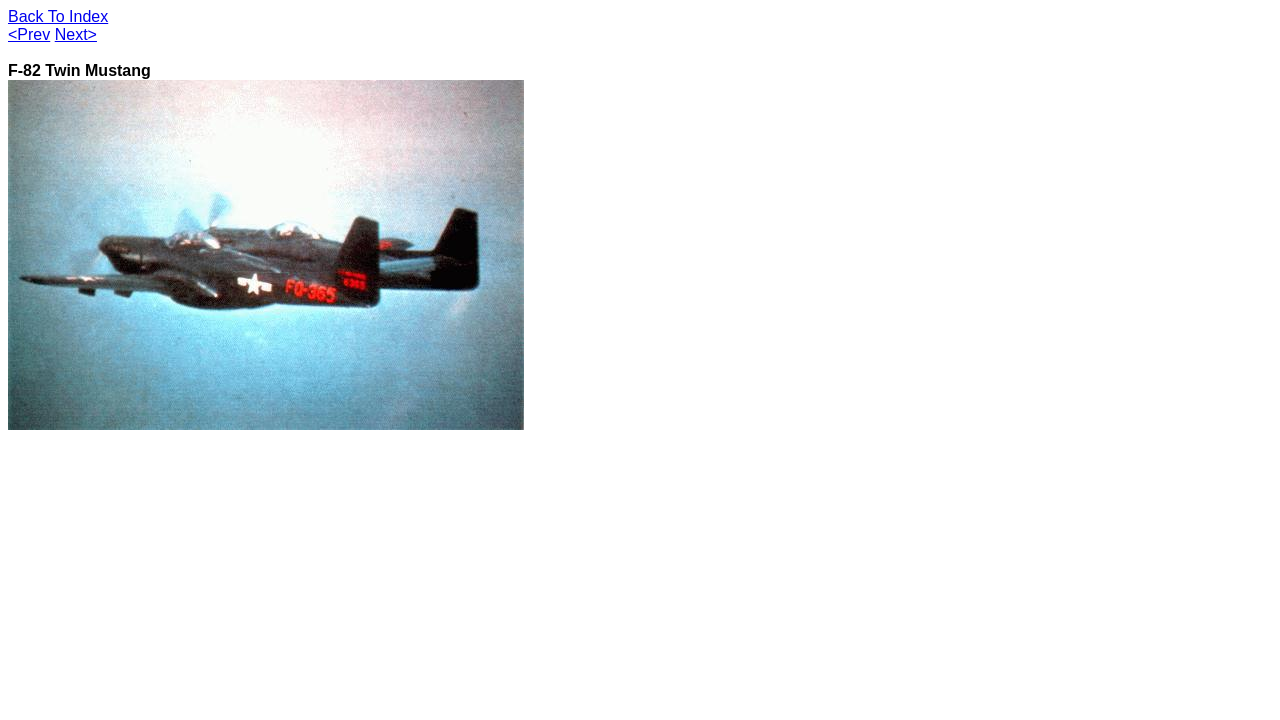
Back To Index (58, 16)
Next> (76, 34)
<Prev (29, 34)
